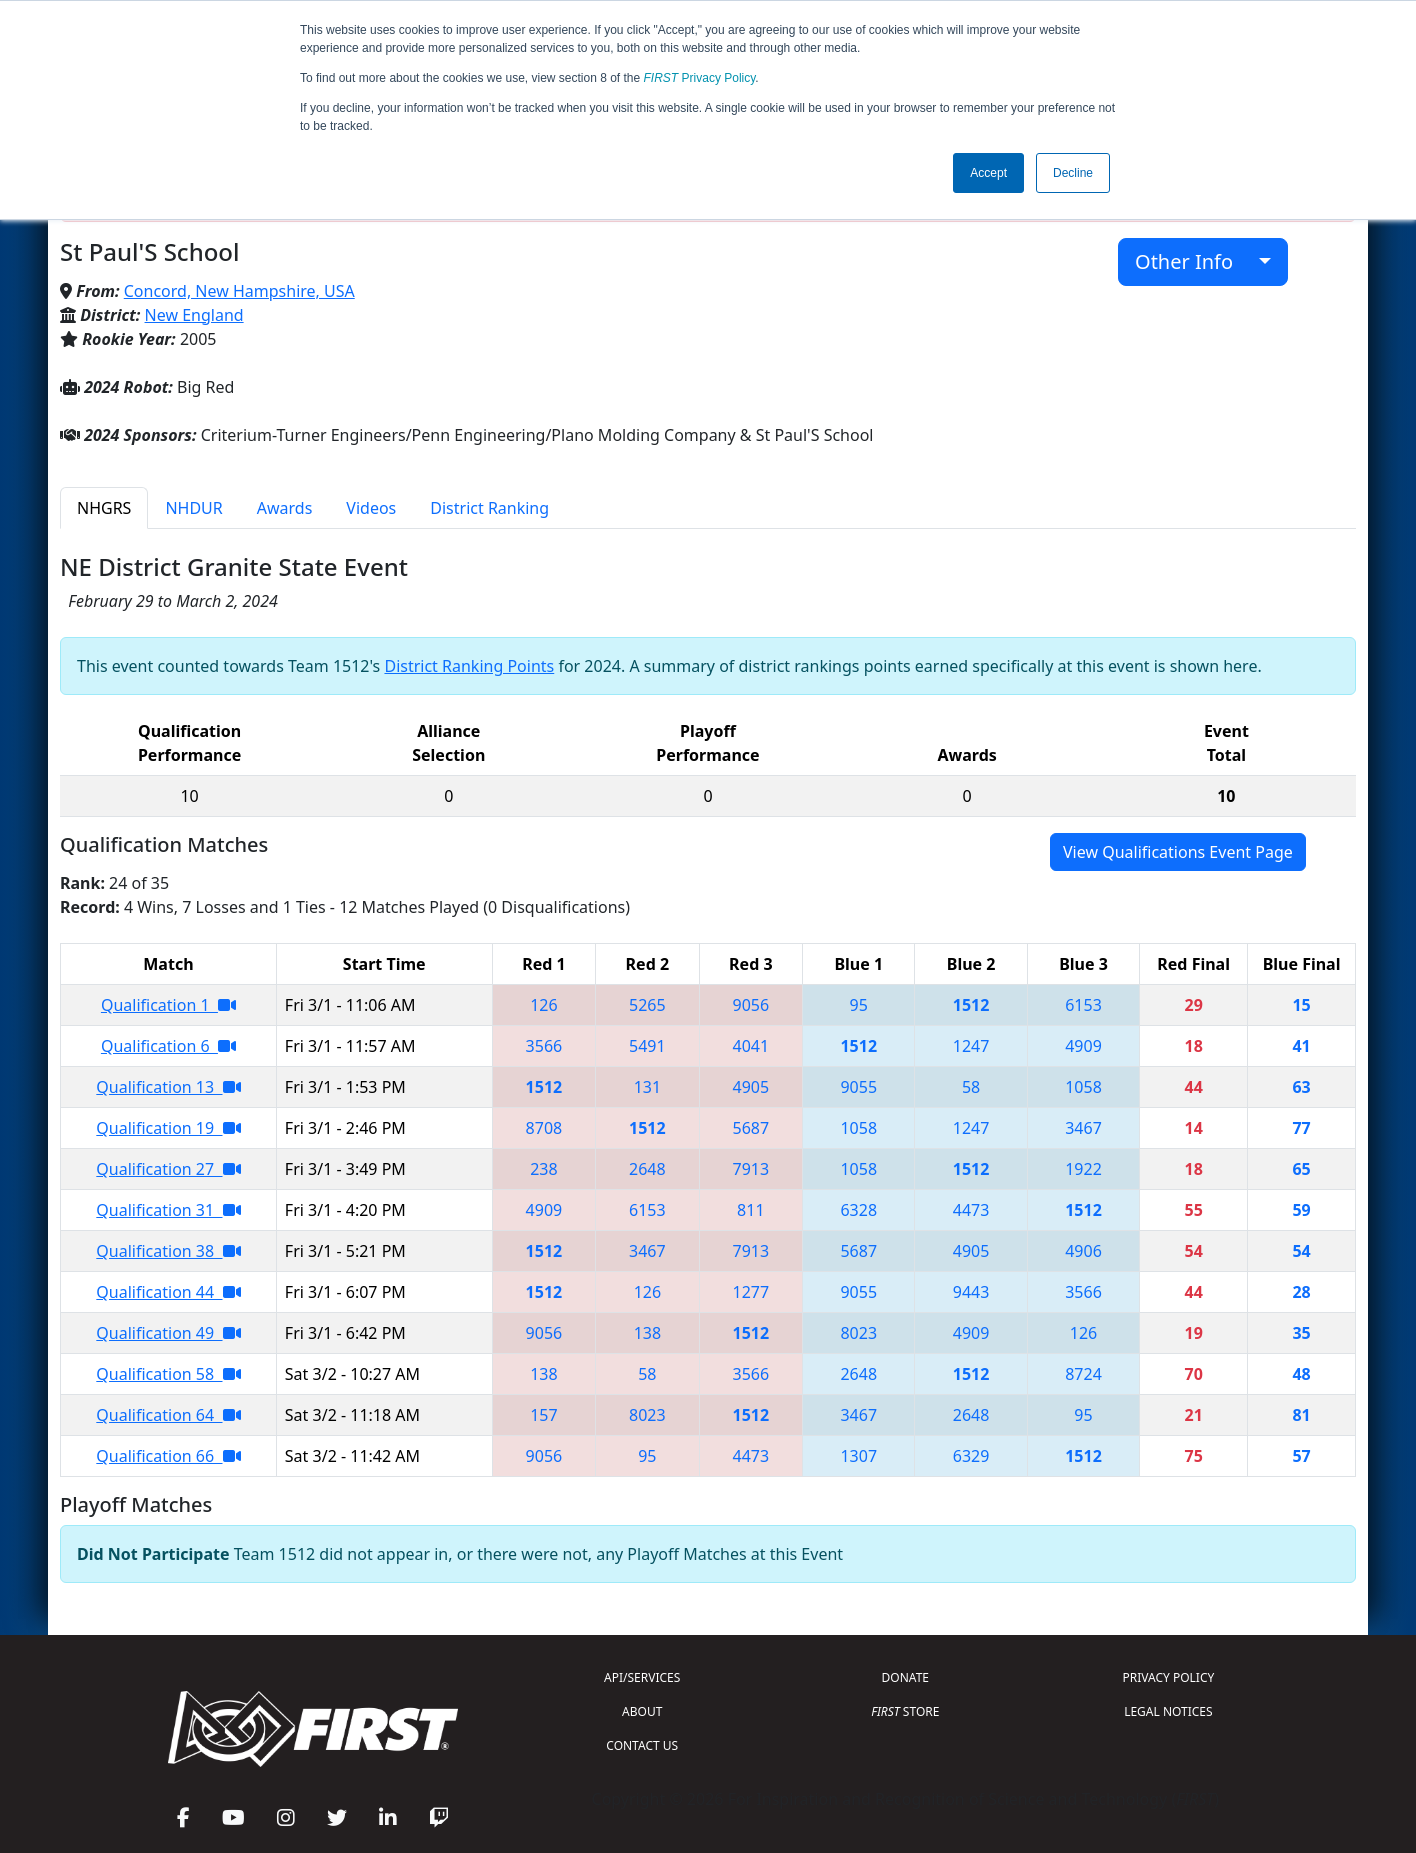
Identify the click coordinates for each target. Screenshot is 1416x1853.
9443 (971, 1292)
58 (971, 1087)
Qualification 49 (168, 1333)
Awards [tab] (285, 508)
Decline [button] (1073, 173)
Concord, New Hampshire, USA (239, 291)
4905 (751, 1087)
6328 (858, 1210)
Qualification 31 (168, 1210)
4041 (751, 1046)
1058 (1083, 1087)
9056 (751, 1005)
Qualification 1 (168, 1005)
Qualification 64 (168, 1415)
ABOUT (642, 1711)
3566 (544, 1046)
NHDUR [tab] (193, 508)
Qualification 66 (168, 1456)
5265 (647, 1005)
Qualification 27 (168, 1169)
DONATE (905, 1677)
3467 (1083, 1128)
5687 (751, 1128)
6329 (971, 1456)
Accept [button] (988, 173)
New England (194, 315)
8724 (1083, 1374)
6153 (1083, 1005)
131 (647, 1087)
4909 (1083, 1046)
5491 (647, 1046)
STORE (905, 1711)
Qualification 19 (168, 1128)
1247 (971, 1046)
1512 (971, 1005)
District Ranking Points (469, 666)
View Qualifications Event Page (1178, 852)
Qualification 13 (168, 1087)
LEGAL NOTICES (1168, 1711)
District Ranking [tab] (489, 508)
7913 (751, 1169)
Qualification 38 (168, 1251)
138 (647, 1333)
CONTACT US (642, 1745)
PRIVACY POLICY (1168, 1677)
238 (543, 1169)
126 (543, 1005)
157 (543, 1415)
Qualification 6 (168, 1046)
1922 (1083, 1169)
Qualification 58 (168, 1374)
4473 (971, 1210)
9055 (858, 1087)
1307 (858, 1456)
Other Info (1194, 261)
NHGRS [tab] (104, 508)
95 (859, 1005)
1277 (751, 1292)
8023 (858, 1333)
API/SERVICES (642, 1677)
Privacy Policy (700, 78)
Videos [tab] (371, 508)
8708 (544, 1128)
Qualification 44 (168, 1292)
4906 (1083, 1251)
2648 (647, 1169)
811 (750, 1210)
